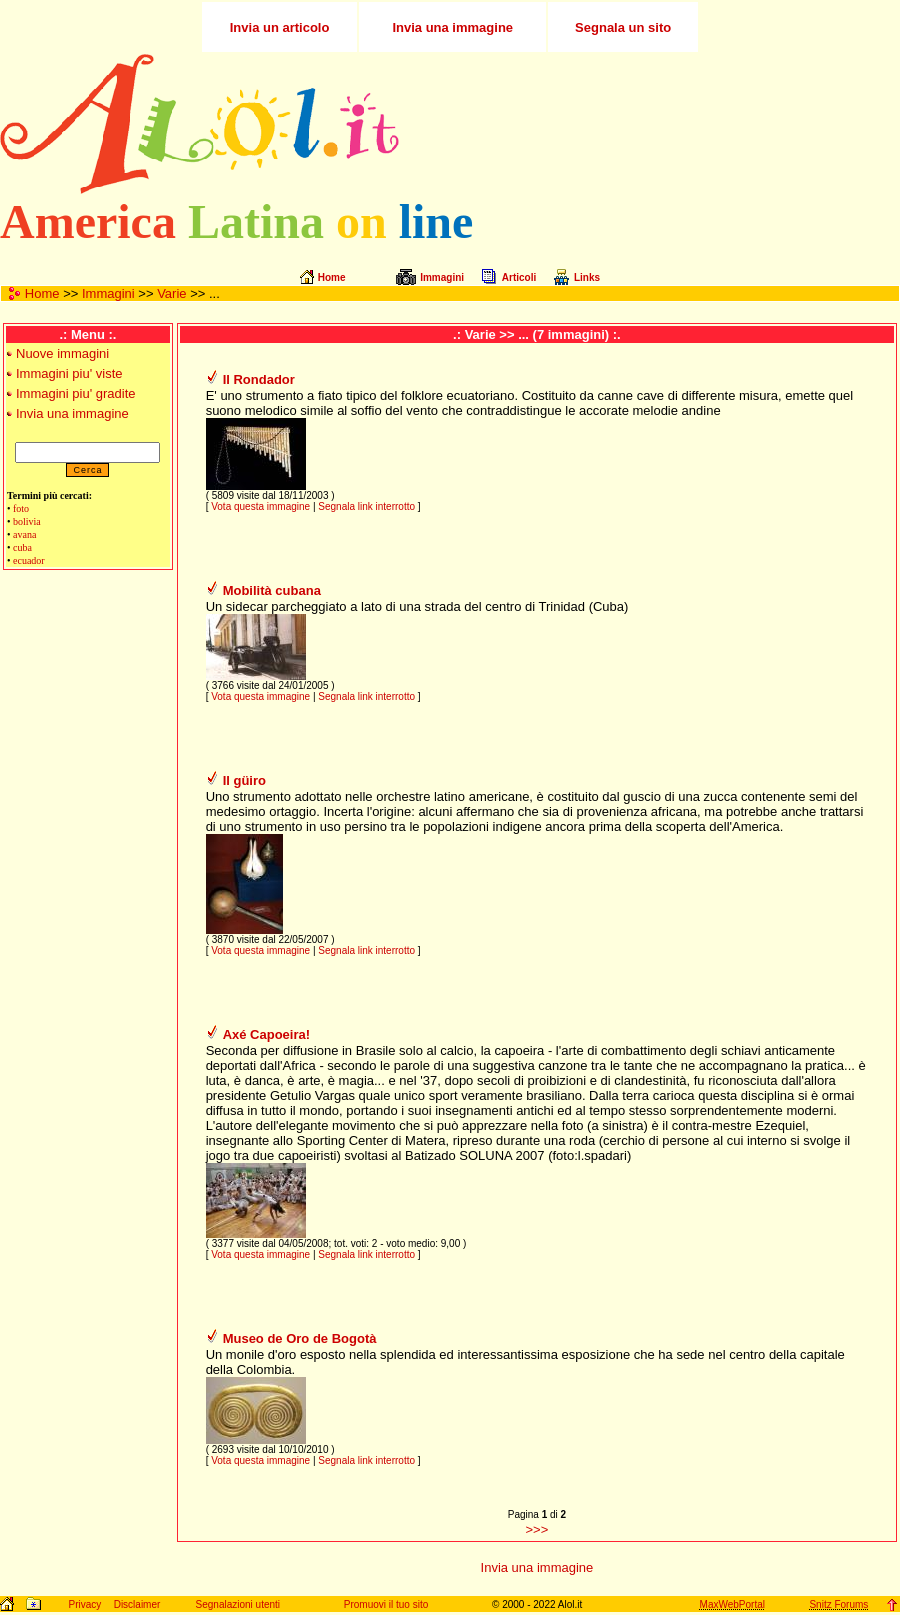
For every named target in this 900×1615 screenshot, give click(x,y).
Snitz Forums (838, 1604)
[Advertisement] (663, 124)
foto (21, 508)
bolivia (27, 521)
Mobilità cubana (272, 590)
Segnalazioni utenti (238, 1604)
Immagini (108, 293)
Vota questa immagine (260, 506)
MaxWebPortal (732, 1604)
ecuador (29, 560)
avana (24, 534)
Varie (171, 293)
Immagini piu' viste (69, 373)
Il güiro (244, 780)
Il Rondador (259, 379)
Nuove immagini (62, 353)
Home (42, 293)
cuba (22, 547)
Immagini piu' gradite (76, 393)
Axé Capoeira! (266, 1034)
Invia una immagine (72, 413)
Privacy (84, 1604)
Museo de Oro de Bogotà (300, 1338)
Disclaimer (137, 1604)
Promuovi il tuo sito (386, 1604)
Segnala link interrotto (366, 506)
